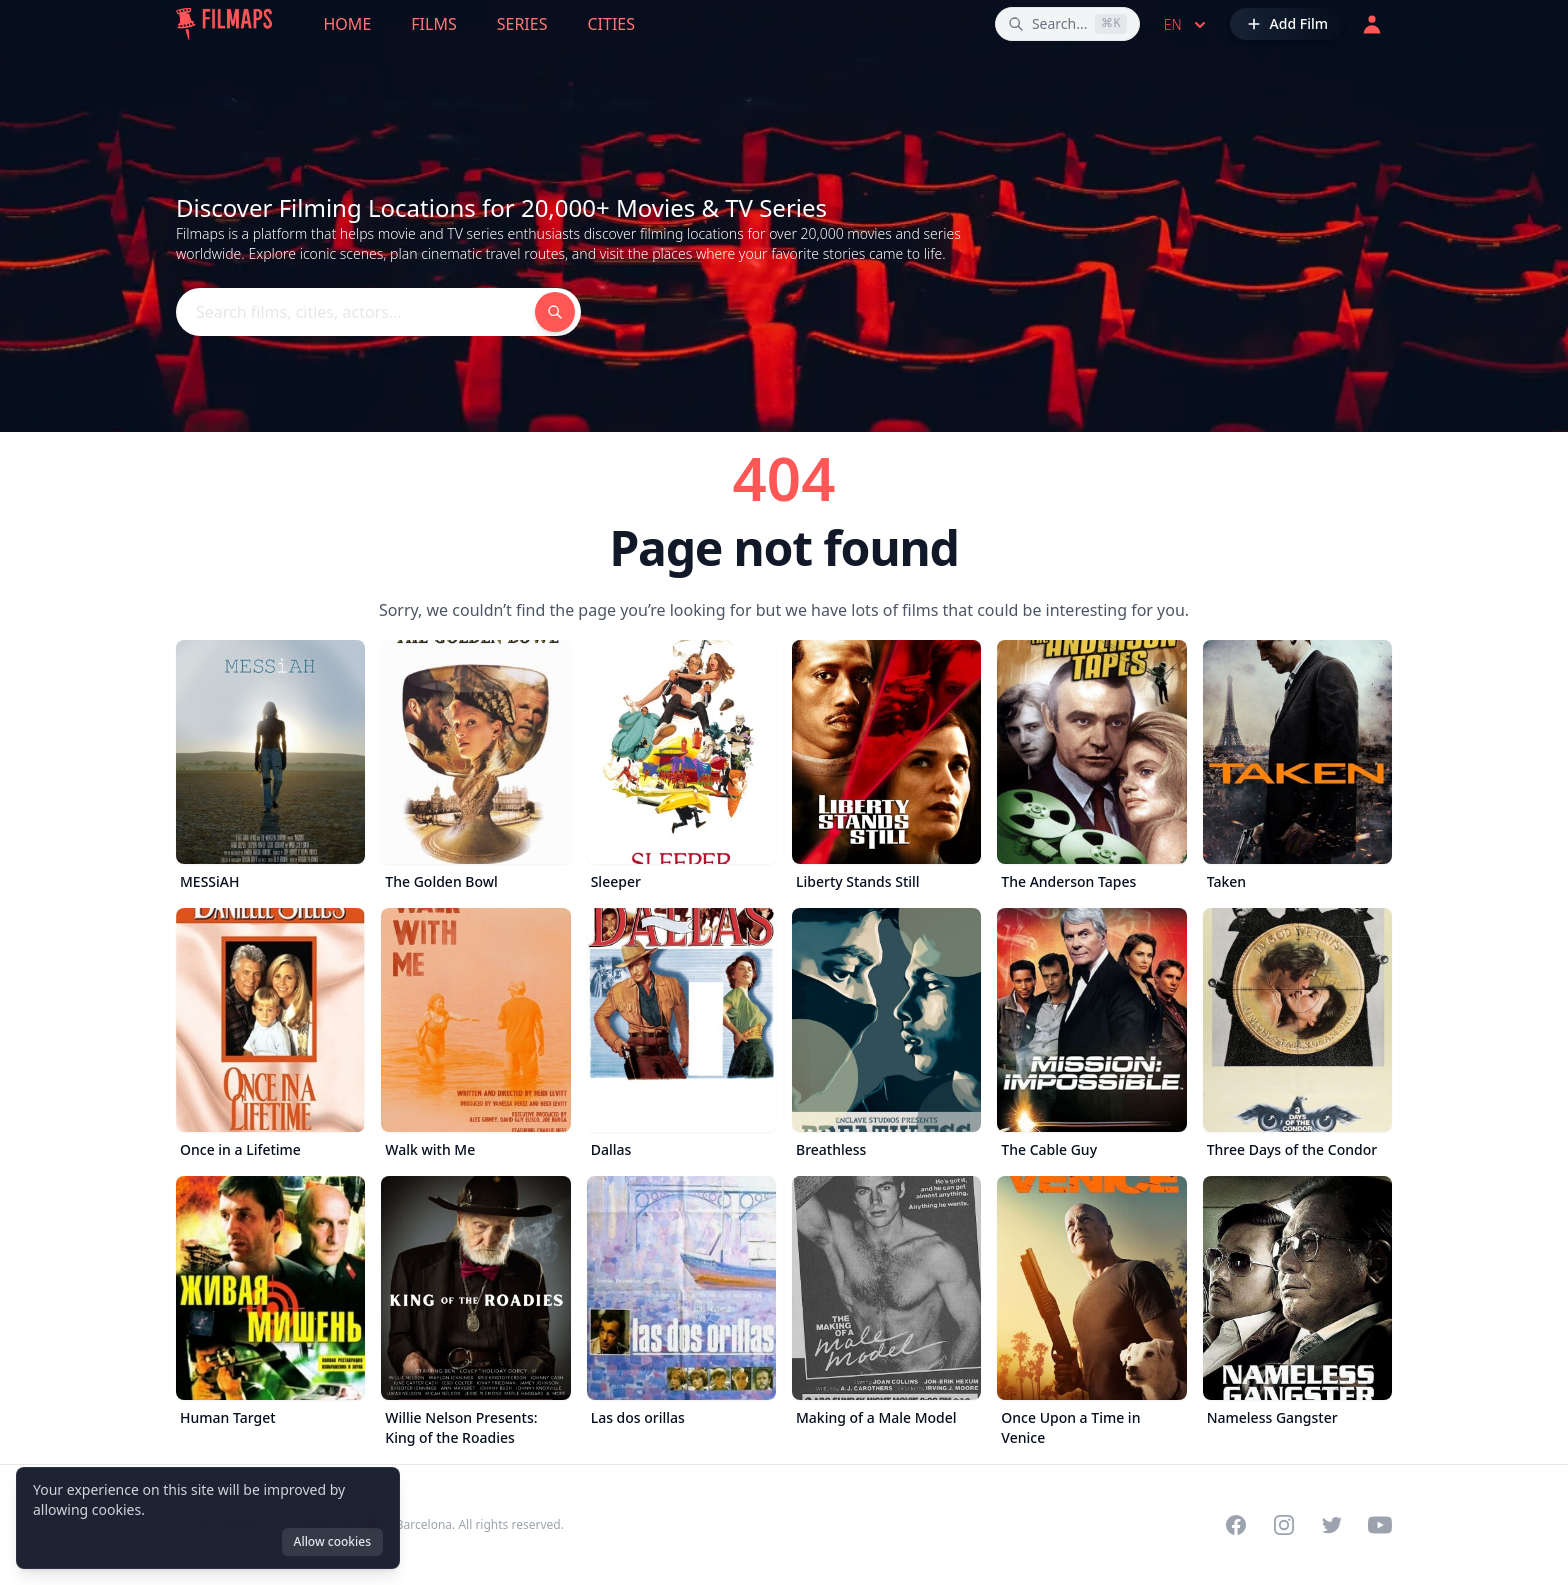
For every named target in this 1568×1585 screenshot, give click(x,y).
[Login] (1372, 24)
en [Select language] (1187, 25)
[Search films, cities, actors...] (1067, 24)
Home (348, 24)
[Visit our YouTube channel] (1380, 1525)
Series (522, 24)
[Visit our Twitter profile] (1332, 1525)
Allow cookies (332, 1541)
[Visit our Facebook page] (1236, 1525)
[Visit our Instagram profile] (1284, 1525)
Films (433, 24)
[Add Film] (1287, 24)
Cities (611, 24)
